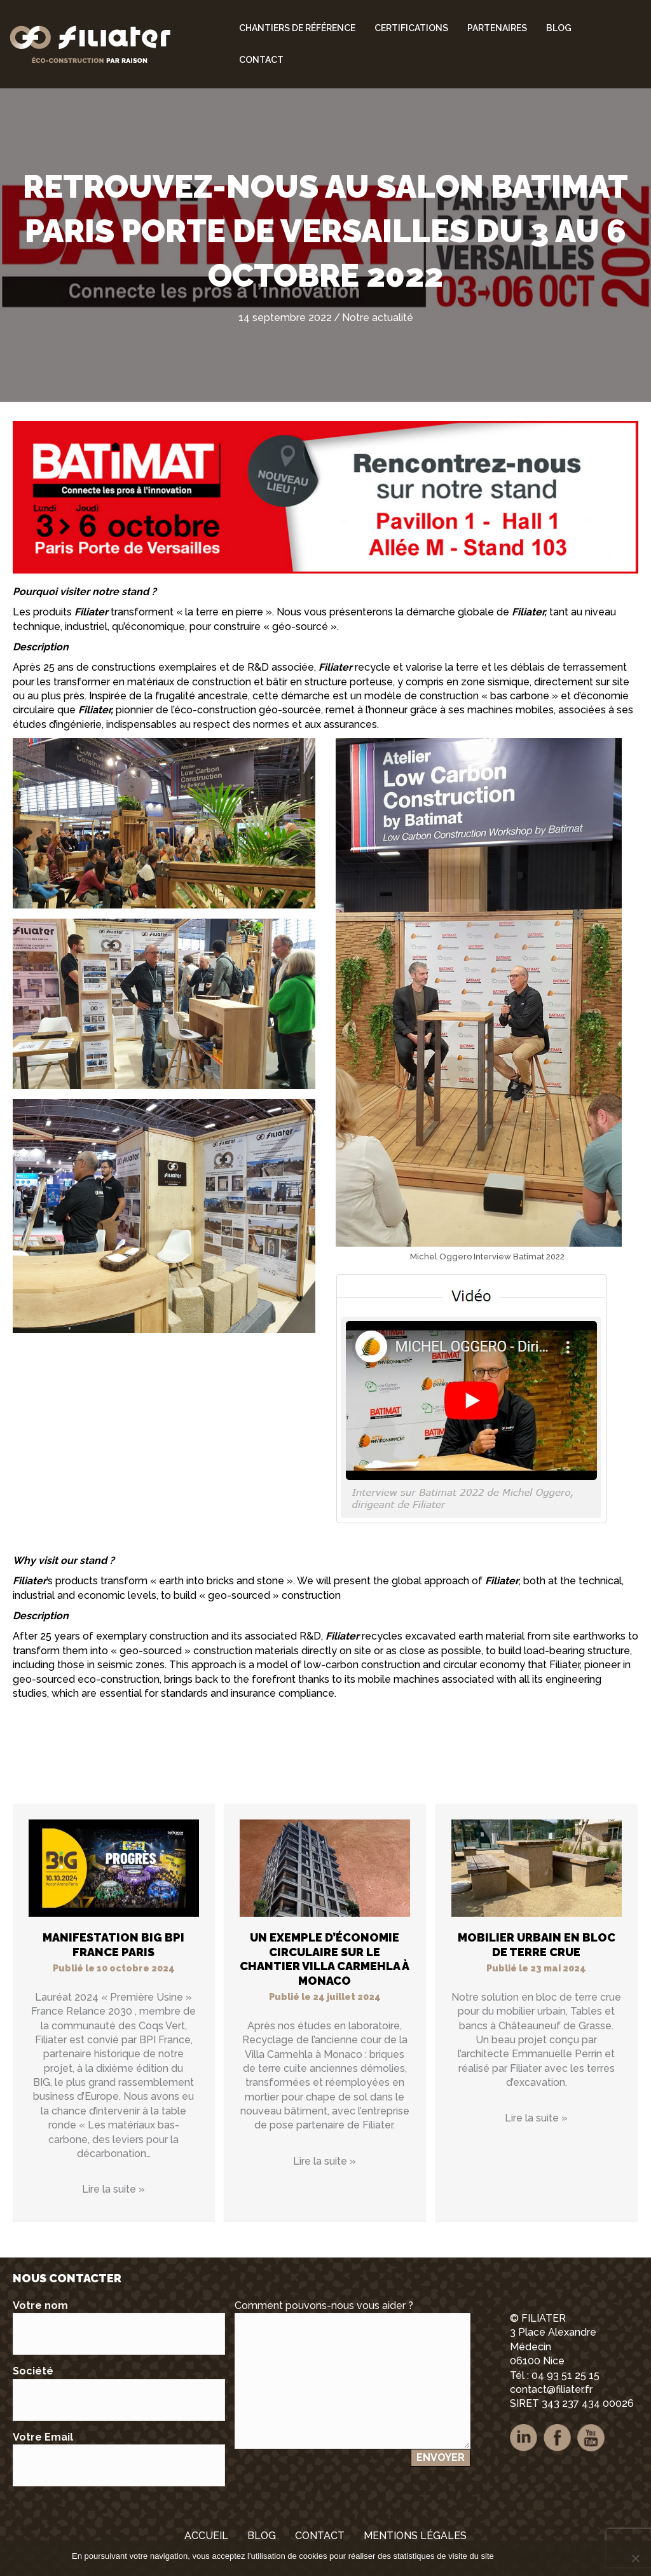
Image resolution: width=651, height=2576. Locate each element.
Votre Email (119, 2458)
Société (119, 2392)
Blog (559, 28)
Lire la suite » (113, 2189)
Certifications (411, 28)
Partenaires (497, 28)
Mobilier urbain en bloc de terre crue (536, 1945)
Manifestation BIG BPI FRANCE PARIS (113, 1945)
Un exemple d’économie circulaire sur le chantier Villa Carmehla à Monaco (324, 1959)
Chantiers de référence (297, 28)
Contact (261, 60)
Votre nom (119, 2327)
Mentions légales (548, 2556)
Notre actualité (377, 318)
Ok (505, 2556)
